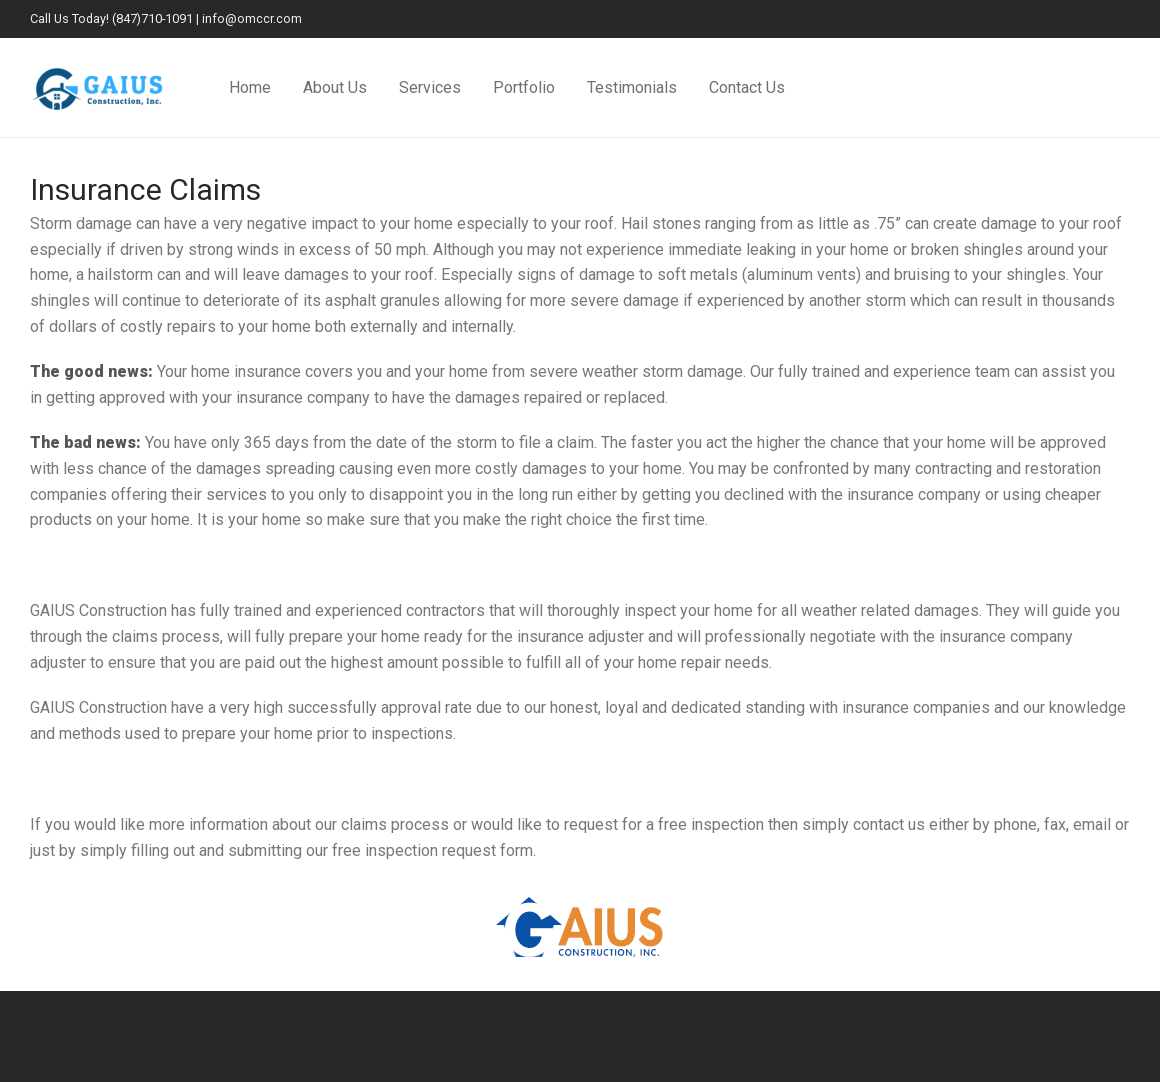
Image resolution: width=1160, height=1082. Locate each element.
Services (430, 87)
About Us (335, 87)
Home (250, 87)
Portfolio (524, 87)
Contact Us (747, 87)
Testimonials (632, 87)
